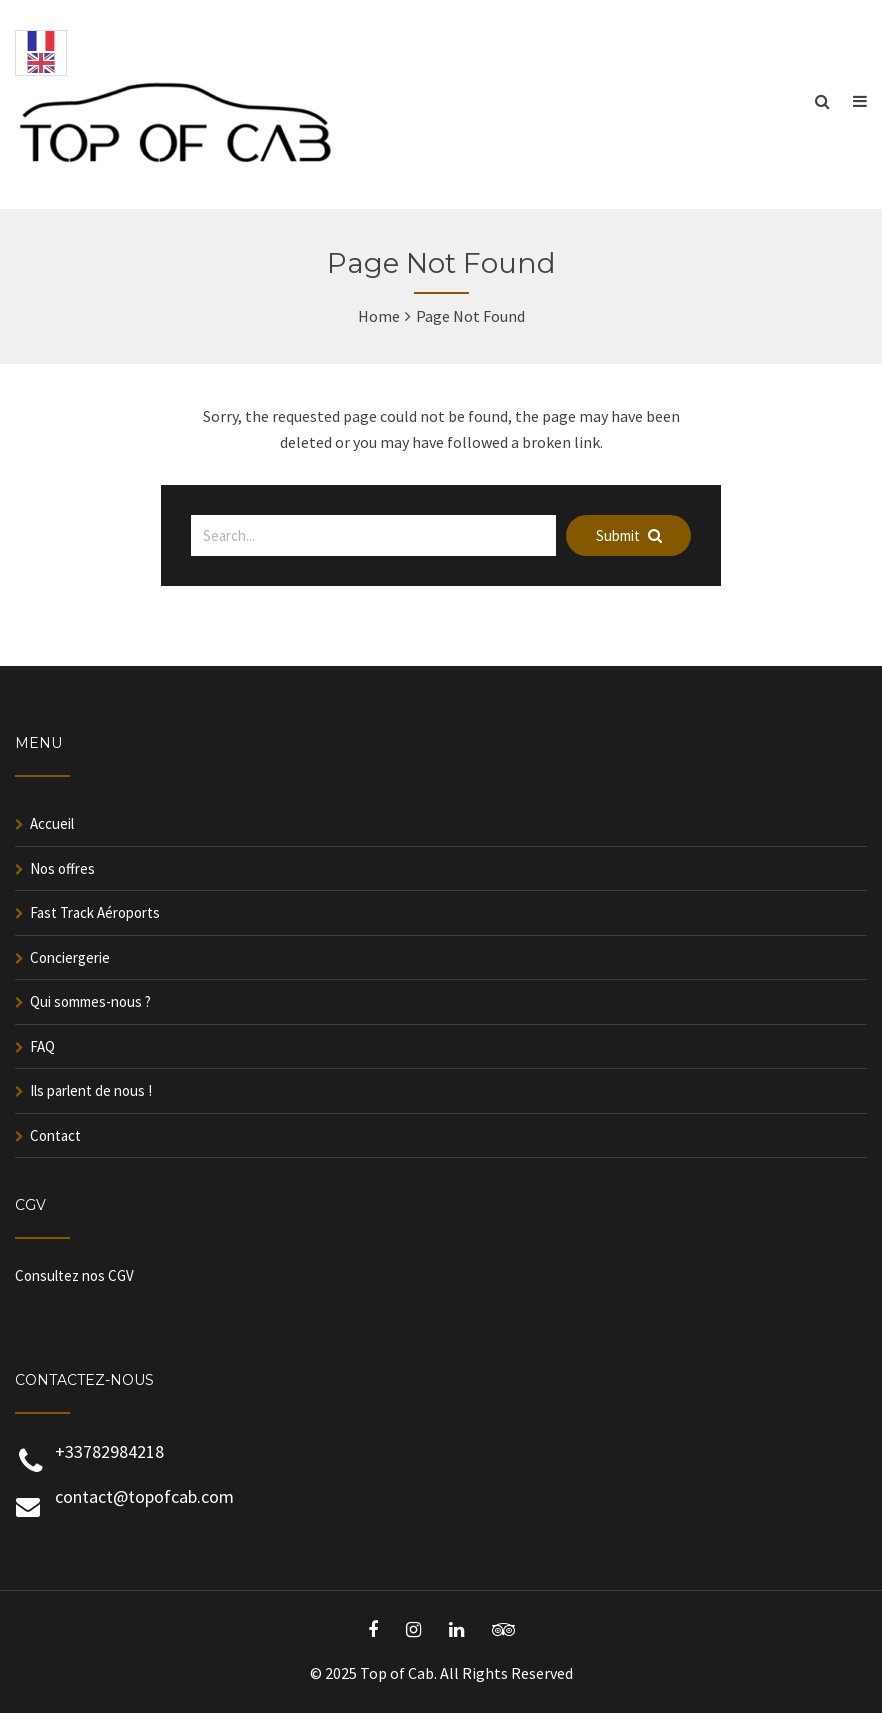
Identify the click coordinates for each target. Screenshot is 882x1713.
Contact (55, 1135)
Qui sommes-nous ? (90, 1001)
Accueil (52, 823)
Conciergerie (70, 957)
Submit (629, 535)
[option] (41, 53)
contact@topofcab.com (144, 1496)
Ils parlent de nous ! (91, 1090)
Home (379, 316)
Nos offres (62, 868)
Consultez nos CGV (74, 1275)
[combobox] (41, 42)
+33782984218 (109, 1451)
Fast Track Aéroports (95, 912)
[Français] (41, 45)
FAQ (42, 1046)
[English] (41, 67)
